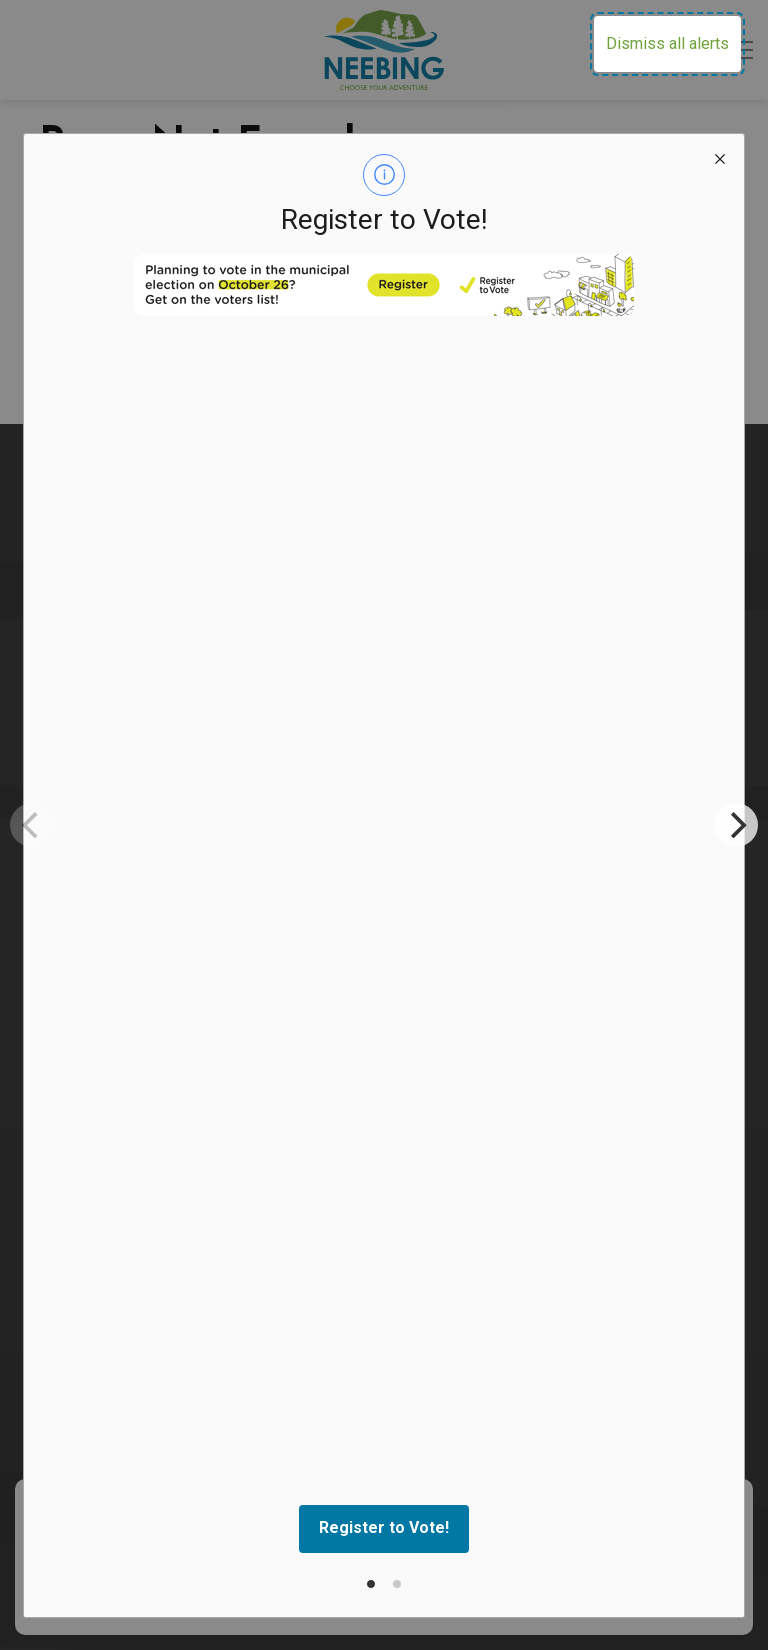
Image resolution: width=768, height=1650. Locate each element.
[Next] (736, 825)
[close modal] (720, 158)
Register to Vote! (384, 1527)
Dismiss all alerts (667, 43)
